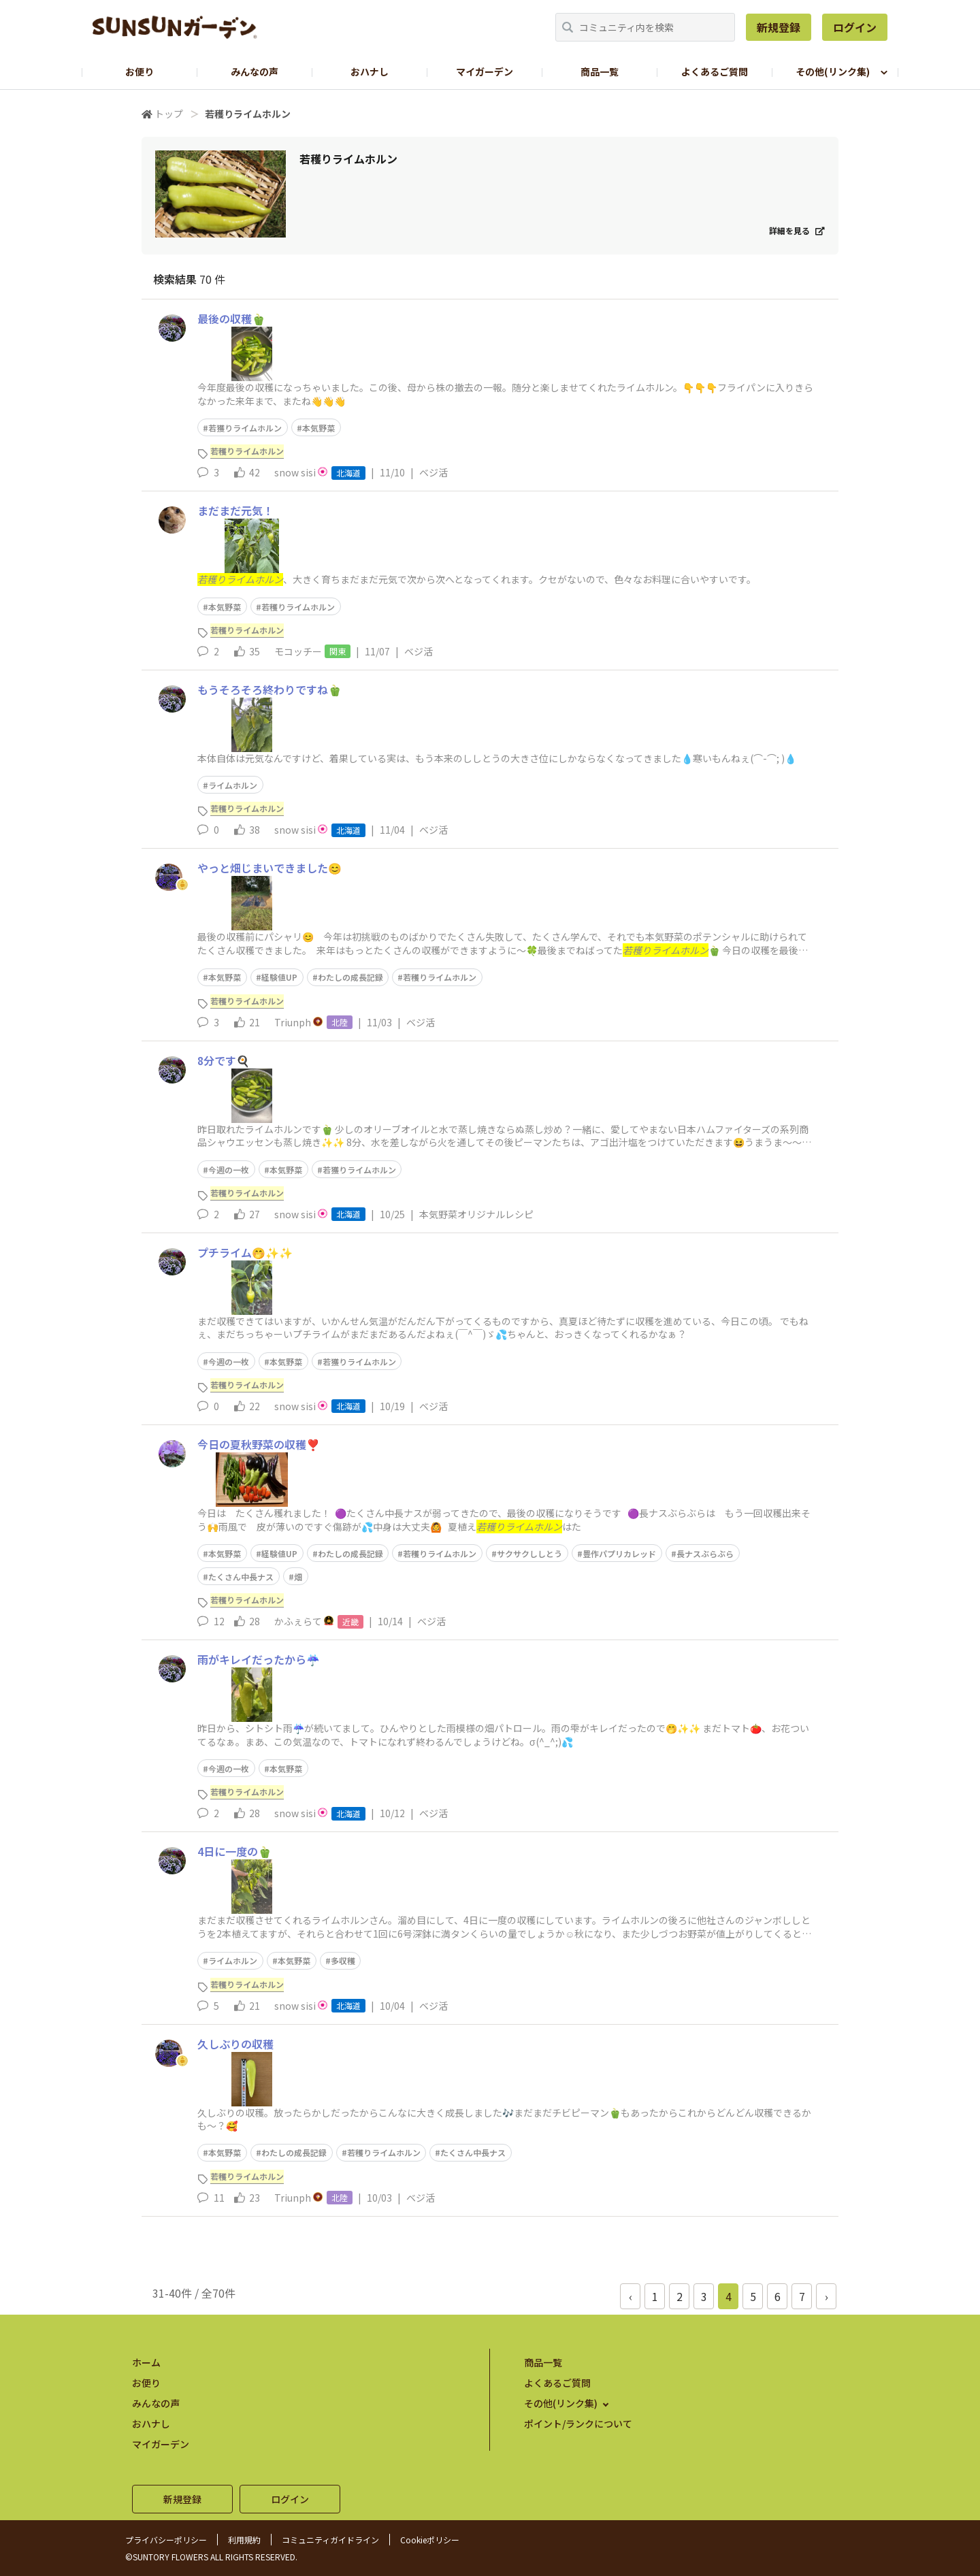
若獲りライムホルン (245, 428)
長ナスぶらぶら (705, 1553)
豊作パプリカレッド (619, 1553)
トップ (168, 113)
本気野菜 (318, 428)
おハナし (369, 71)
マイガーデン (484, 71)
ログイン (855, 27)
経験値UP (279, 977)
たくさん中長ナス (241, 1576)
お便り (139, 71)
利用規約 (244, 2539)
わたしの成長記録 (350, 977)
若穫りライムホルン (298, 607)
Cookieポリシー (429, 2539)
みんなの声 (254, 71)
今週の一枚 (228, 1169)
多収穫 (343, 1960)
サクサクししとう (529, 1553)
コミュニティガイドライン (330, 2539)
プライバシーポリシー (166, 2539)
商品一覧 (600, 71)
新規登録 (778, 27)
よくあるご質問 (714, 71)
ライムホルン (232, 785)
